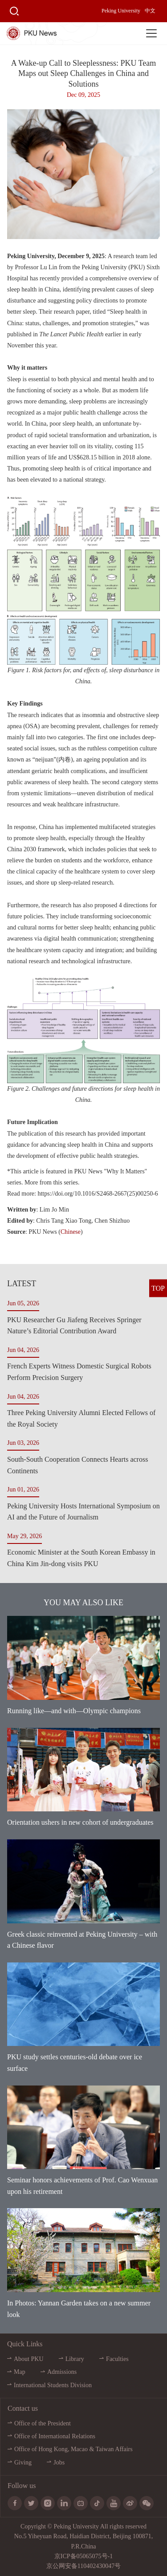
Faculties (117, 2359)
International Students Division (53, 2385)
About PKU (29, 2359)
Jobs (59, 2462)
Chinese (71, 1231)
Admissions (62, 2372)
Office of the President (42, 2423)
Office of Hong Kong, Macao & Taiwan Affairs (73, 2449)
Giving (23, 2462)
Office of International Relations (54, 2436)
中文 (150, 11)
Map (19, 2372)
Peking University (121, 11)
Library (74, 2359)
